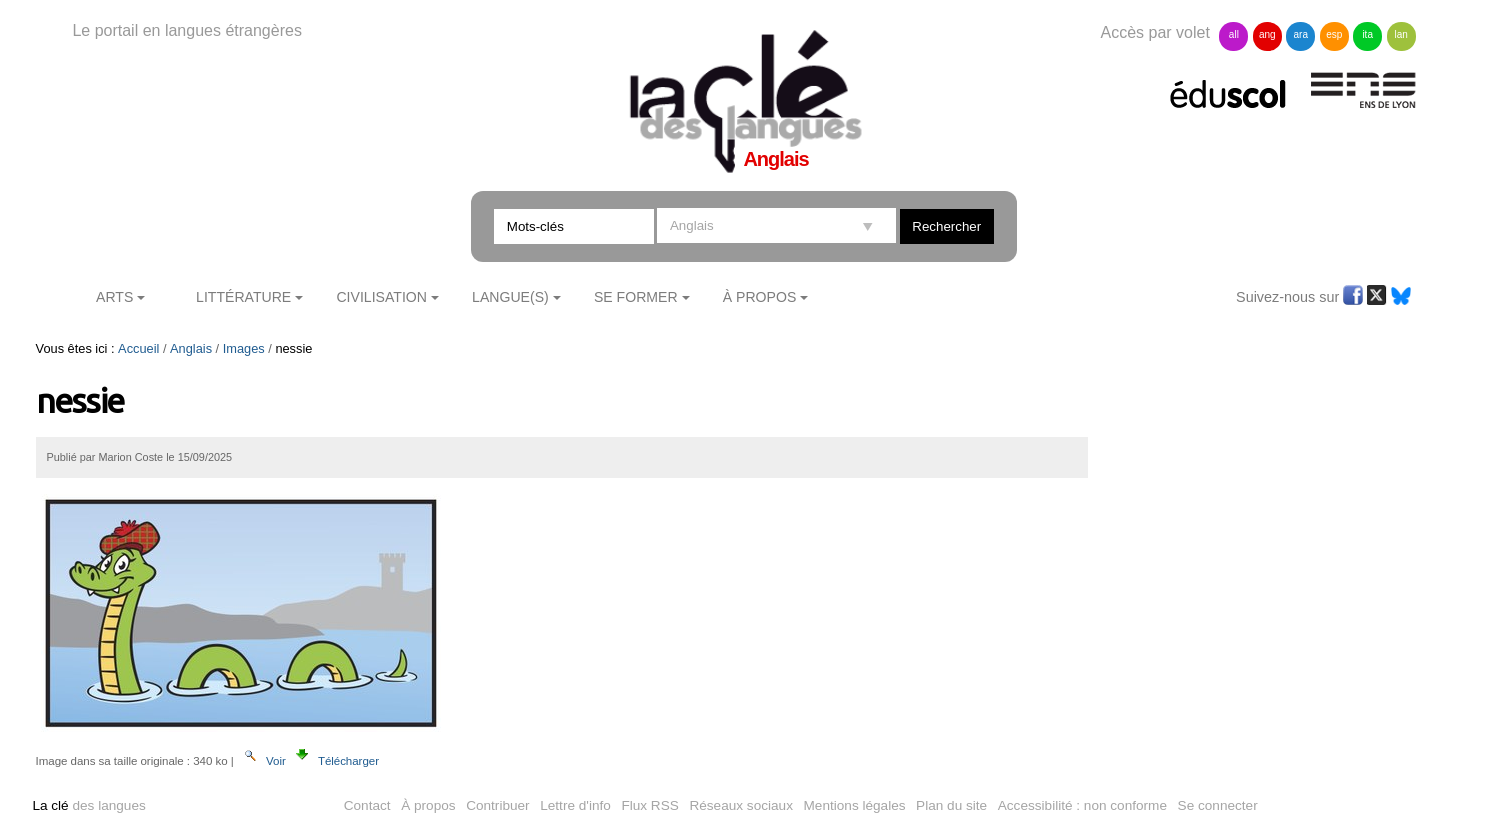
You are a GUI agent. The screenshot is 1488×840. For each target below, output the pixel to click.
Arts (114, 297)
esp (1334, 34)
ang (1267, 34)
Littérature (243, 297)
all (1234, 34)
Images (244, 348)
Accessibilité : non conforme (1082, 805)
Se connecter (1218, 805)
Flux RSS (649, 805)
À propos (428, 805)
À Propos (760, 297)
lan (1400, 34)
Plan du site (951, 805)
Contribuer (497, 805)
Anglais (191, 348)
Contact (367, 805)
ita (1367, 34)
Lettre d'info (575, 805)
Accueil (138, 348)
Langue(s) (510, 297)
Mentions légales (855, 805)
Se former (636, 297)
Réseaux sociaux (741, 805)
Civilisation (381, 297)
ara (1301, 34)
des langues (88, 805)
